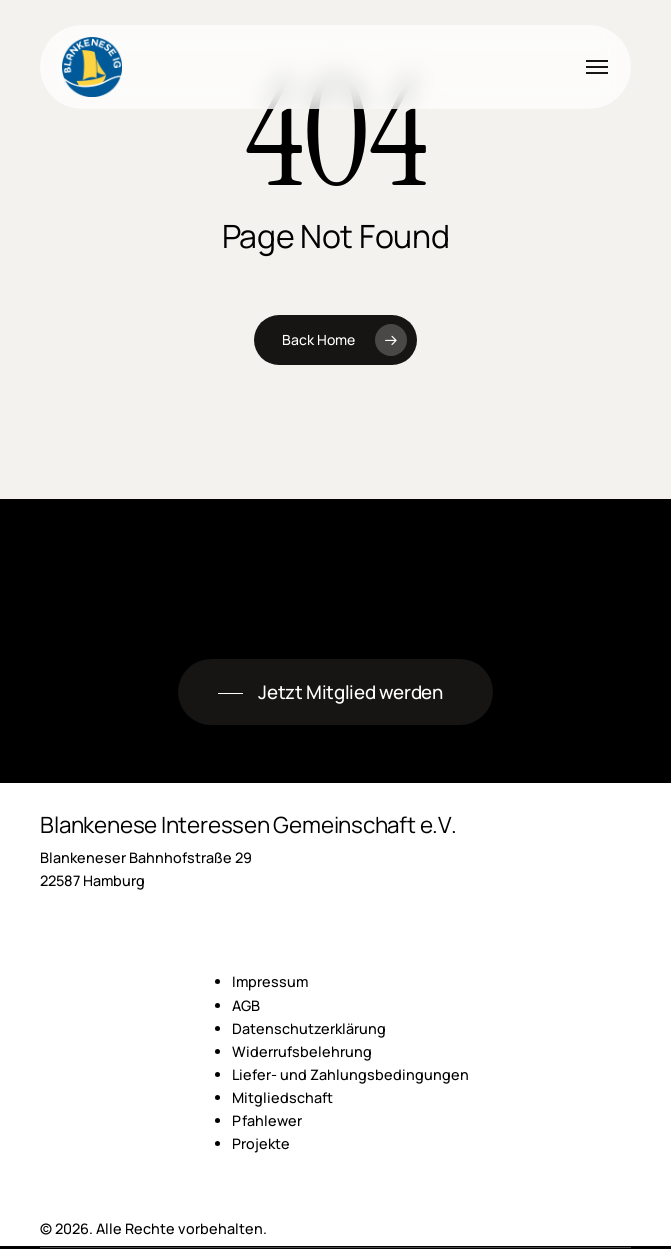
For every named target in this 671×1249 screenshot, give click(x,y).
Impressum (270, 981)
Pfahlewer (267, 1120)
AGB (246, 1005)
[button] (597, 67)
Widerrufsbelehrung (302, 1051)
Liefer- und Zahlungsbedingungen (350, 1074)
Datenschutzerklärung (309, 1028)
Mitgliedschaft (282, 1097)
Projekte (261, 1143)
